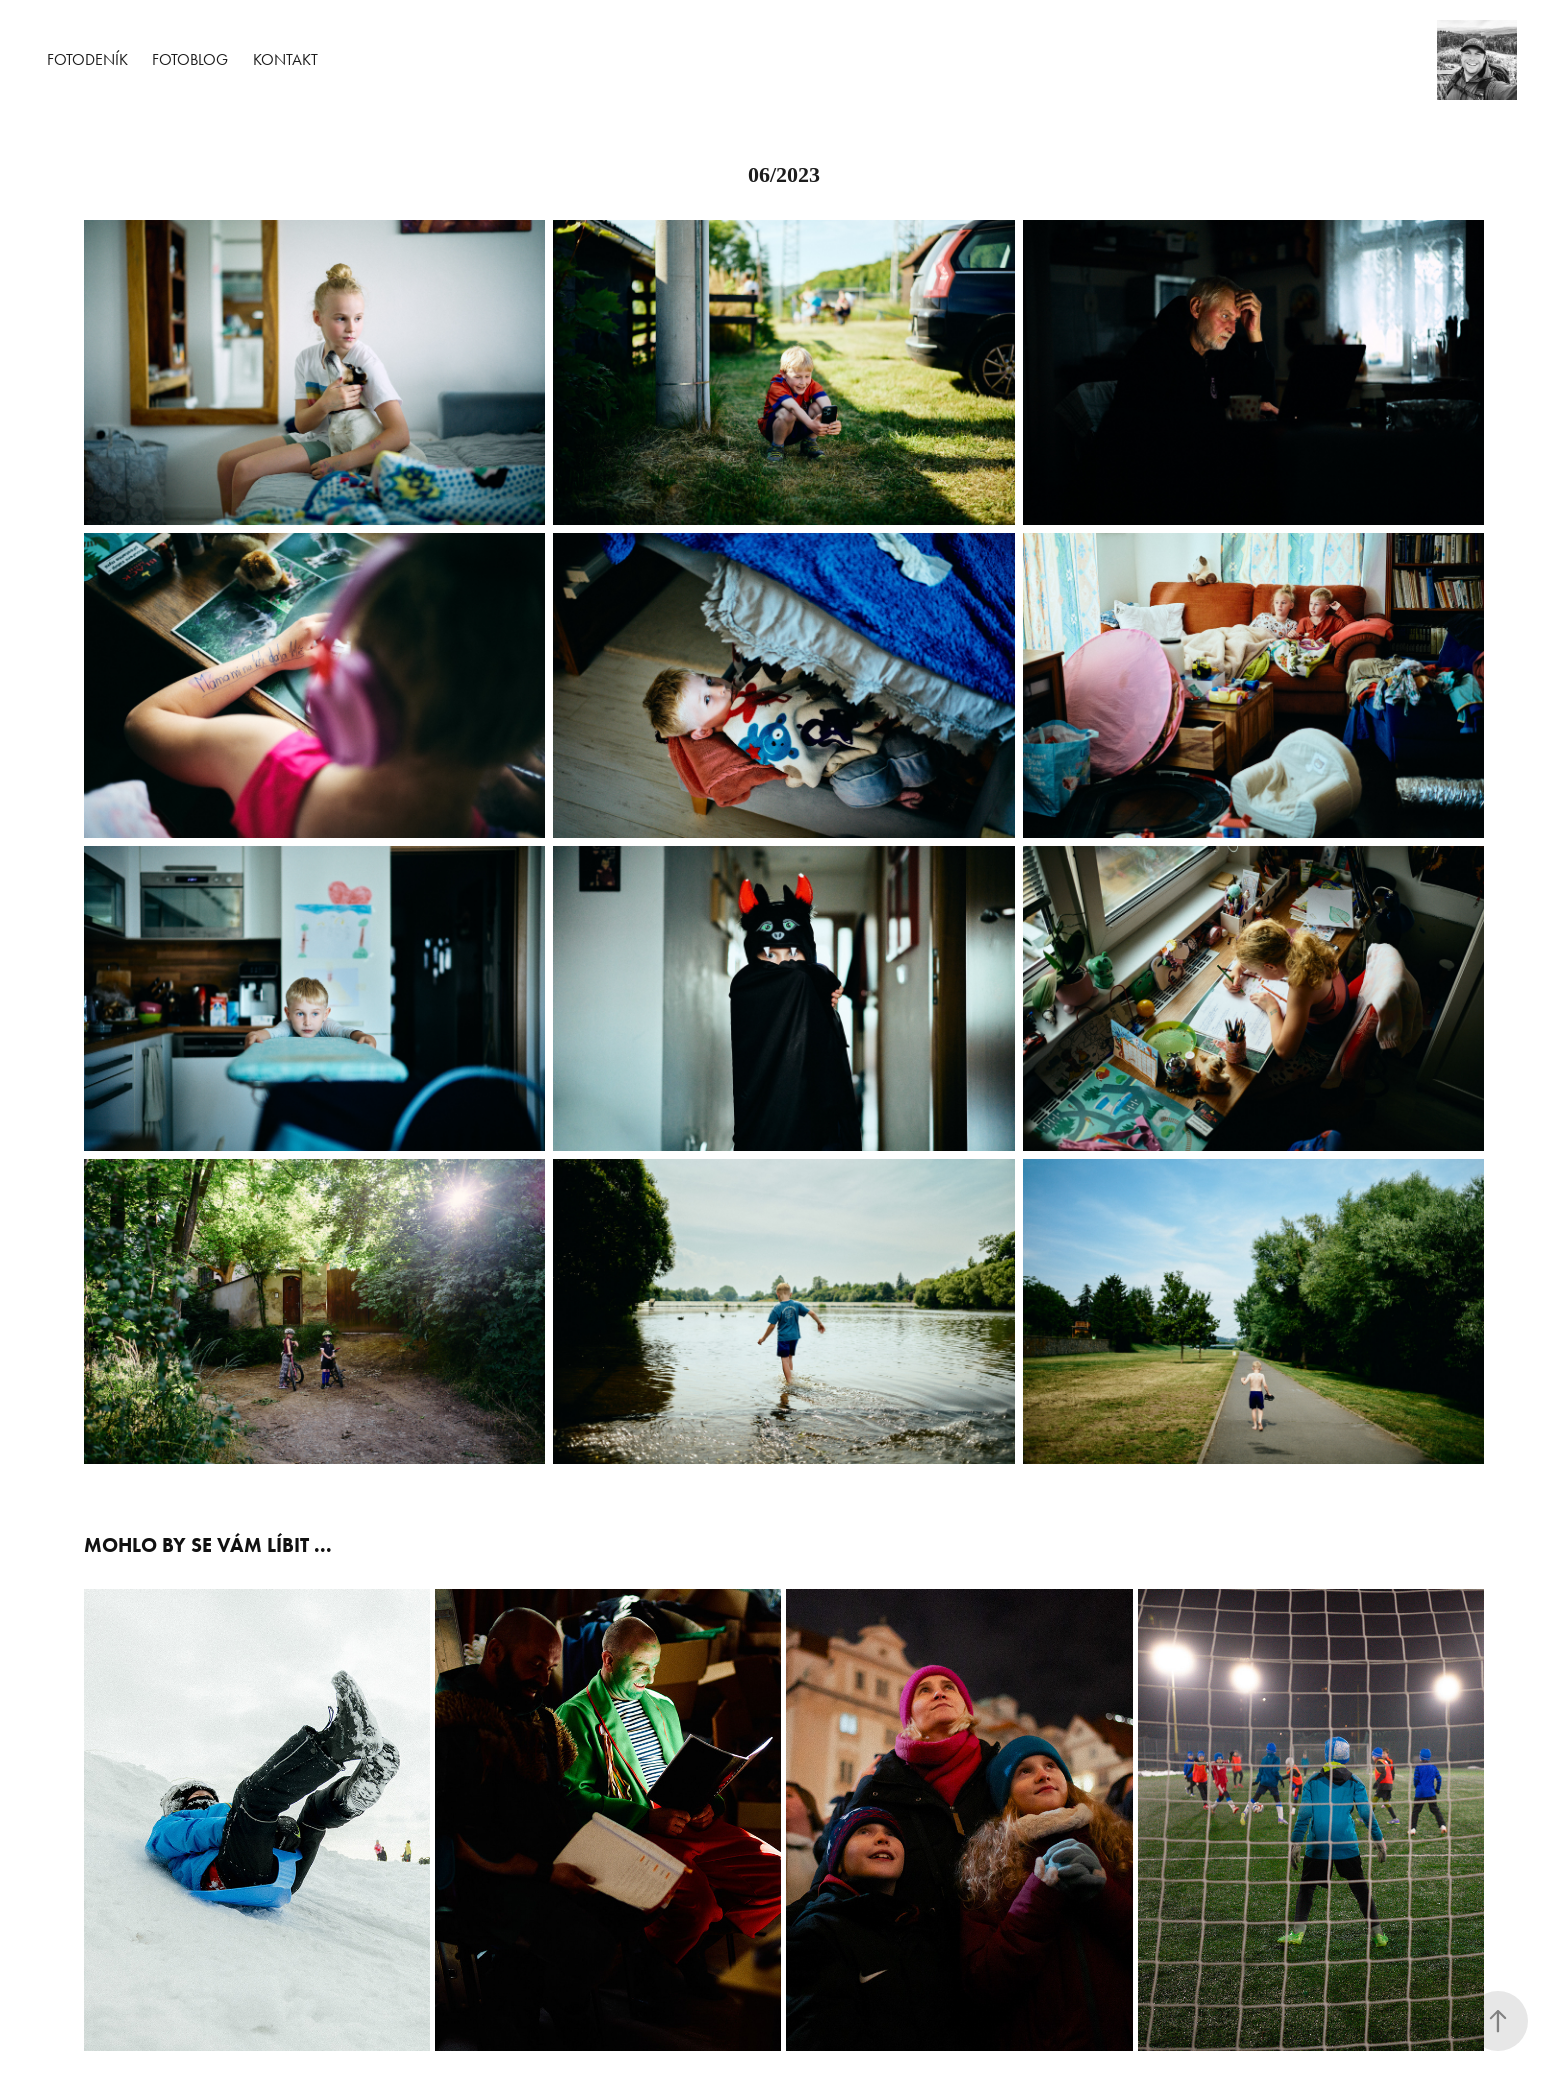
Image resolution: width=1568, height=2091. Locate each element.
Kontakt (285, 59)
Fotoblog (190, 59)
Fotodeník (87, 59)
